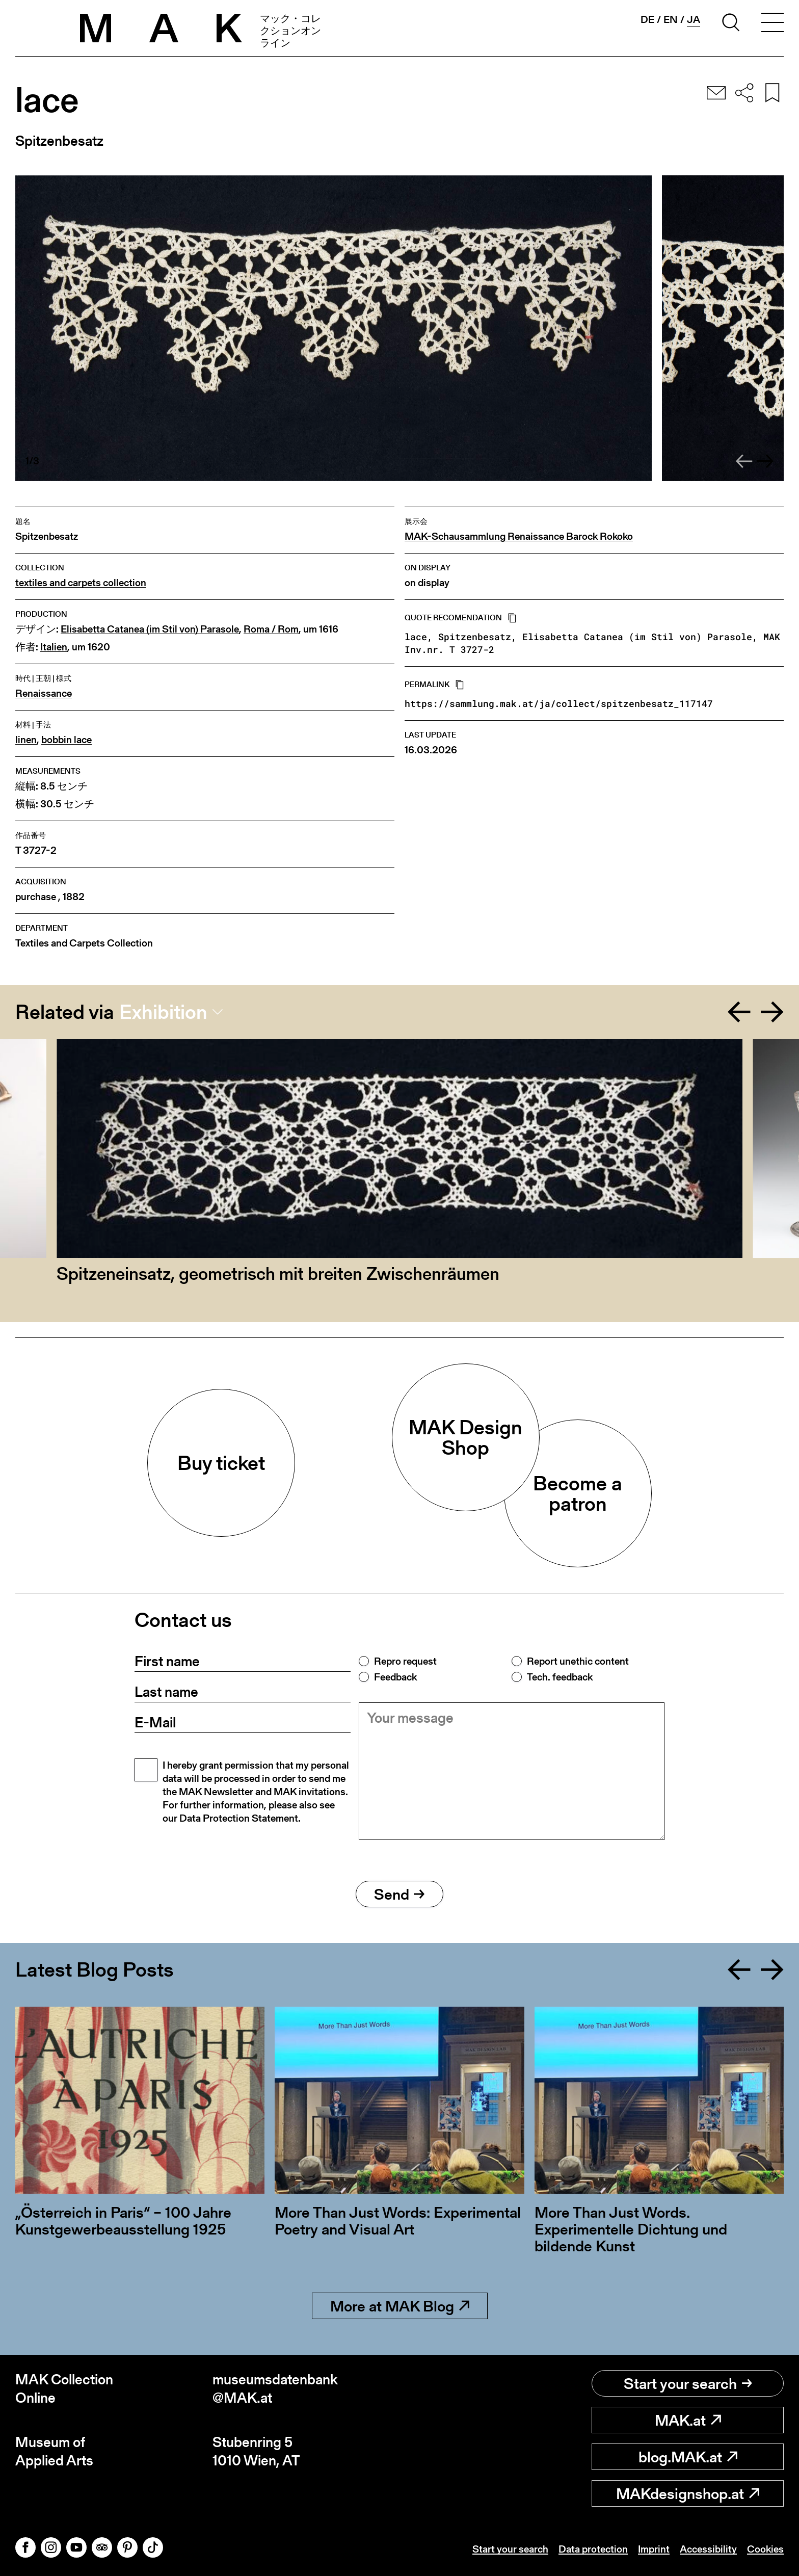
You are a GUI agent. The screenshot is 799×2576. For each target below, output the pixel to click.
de (647, 19)
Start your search (688, 2383)
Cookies (765, 2549)
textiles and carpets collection (80, 582)
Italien (53, 647)
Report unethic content (578, 1661)
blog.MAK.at (687, 2456)
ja (693, 20)
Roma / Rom (271, 629)
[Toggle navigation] (772, 24)
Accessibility (708, 2549)
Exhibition (163, 1012)
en (670, 19)
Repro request (405, 1661)
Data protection (593, 2549)
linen (26, 739)
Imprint (654, 2549)
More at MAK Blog (399, 2306)
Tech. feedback (560, 1677)
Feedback (395, 1677)
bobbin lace (66, 739)
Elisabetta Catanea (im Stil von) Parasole (150, 629)
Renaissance (43, 693)
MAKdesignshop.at (687, 2493)
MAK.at (688, 2420)
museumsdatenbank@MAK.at (275, 2388)
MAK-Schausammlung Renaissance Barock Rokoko (519, 536)
